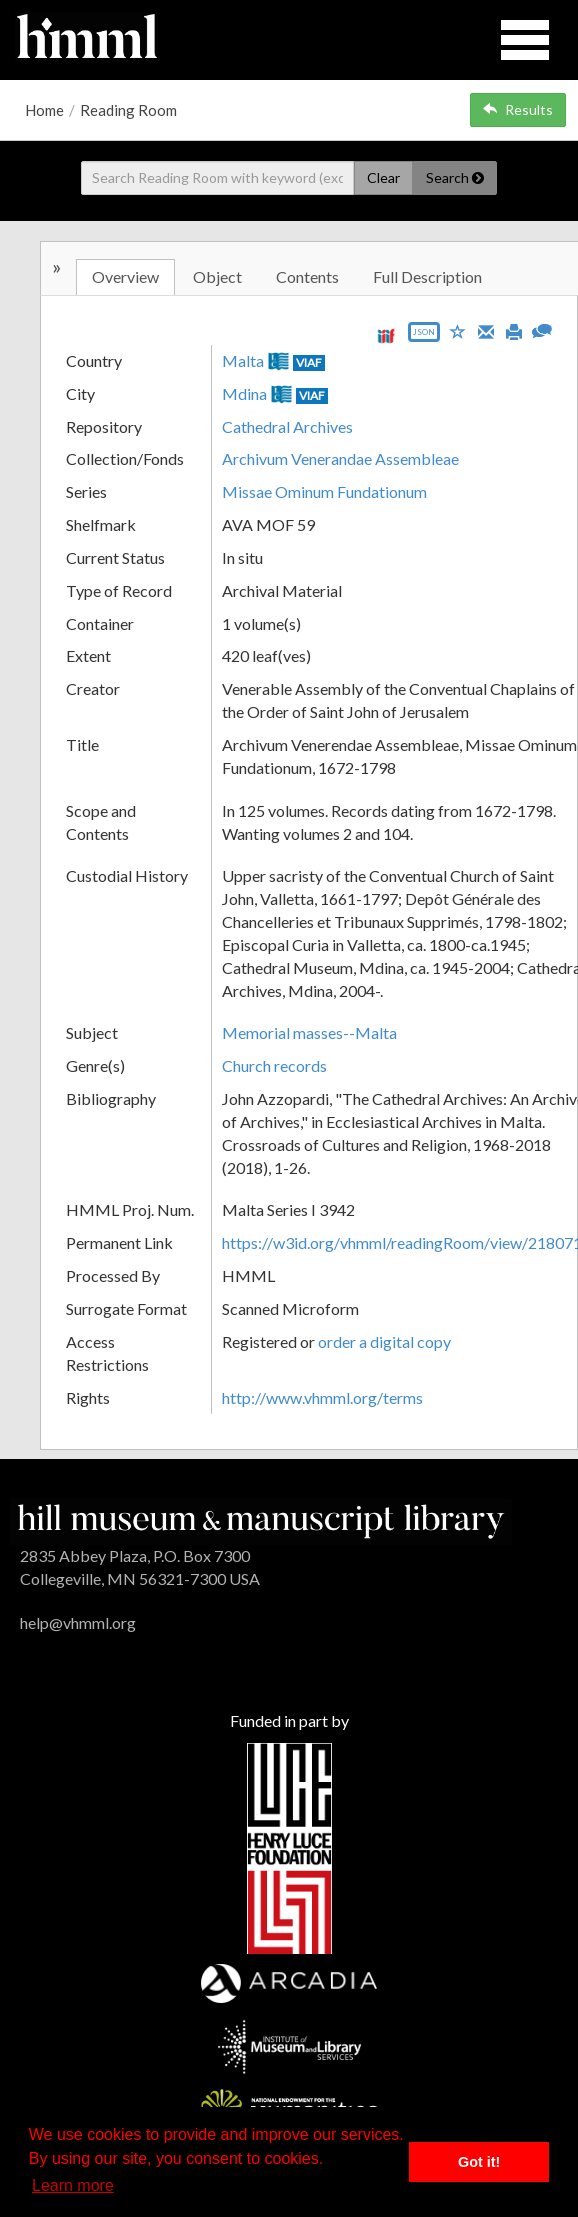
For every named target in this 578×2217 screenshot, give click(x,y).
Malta (243, 360)
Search (455, 177)
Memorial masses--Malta (309, 1032)
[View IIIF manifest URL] (386, 335)
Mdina (244, 393)
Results (518, 109)
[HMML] (261, 1519)
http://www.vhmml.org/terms (322, 1397)
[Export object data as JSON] (424, 336)
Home (44, 110)
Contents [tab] (307, 276)
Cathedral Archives (287, 426)
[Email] (486, 330)
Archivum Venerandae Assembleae (340, 458)
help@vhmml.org (78, 1622)
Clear (383, 177)
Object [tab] (217, 276)
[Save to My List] (458, 330)
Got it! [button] (479, 2162)
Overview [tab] (125, 276)
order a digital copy (384, 1341)
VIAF (309, 362)
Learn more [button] (73, 2185)
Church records (274, 1065)
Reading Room (128, 110)
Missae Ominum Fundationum (324, 491)
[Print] (514, 330)
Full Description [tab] (427, 276)
